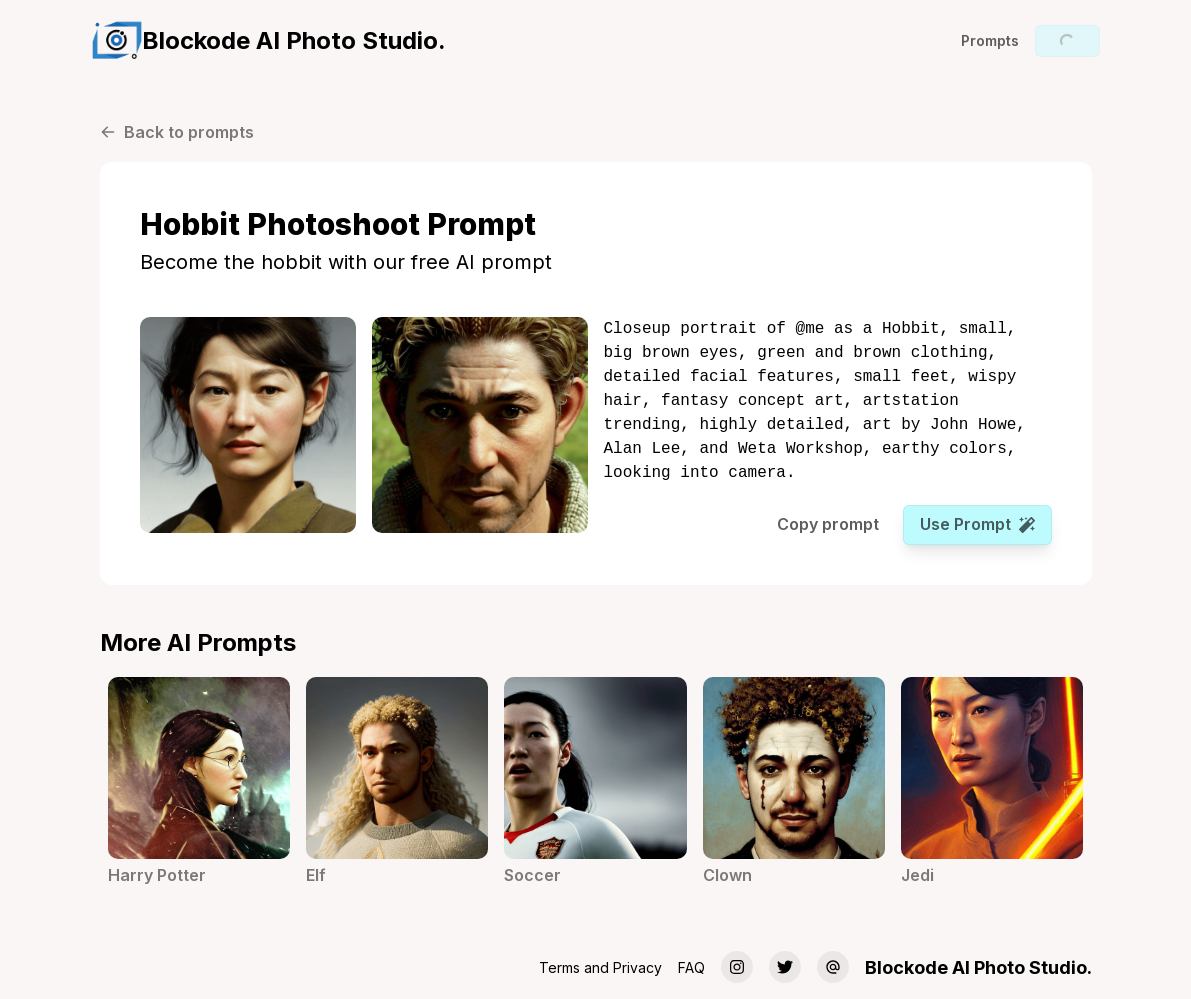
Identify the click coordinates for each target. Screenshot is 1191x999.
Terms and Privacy (600, 967)
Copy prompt (828, 524)
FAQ (691, 967)
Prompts (990, 40)
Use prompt (977, 524)
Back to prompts (177, 132)
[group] (269, 41)
